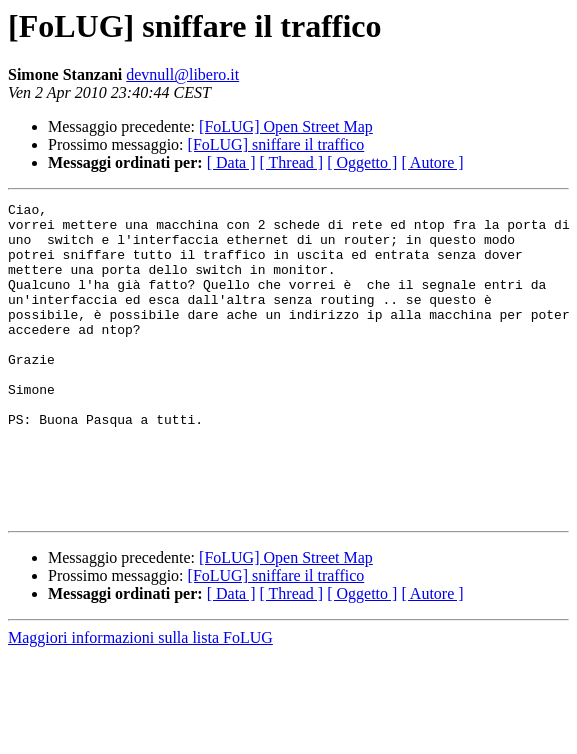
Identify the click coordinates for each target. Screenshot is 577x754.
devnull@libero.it (182, 74)
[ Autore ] (432, 162)
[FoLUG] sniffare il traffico (276, 144)
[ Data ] (231, 162)
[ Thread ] (292, 162)
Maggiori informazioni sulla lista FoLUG (140, 700)
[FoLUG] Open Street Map (286, 126)
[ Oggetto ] (362, 162)
